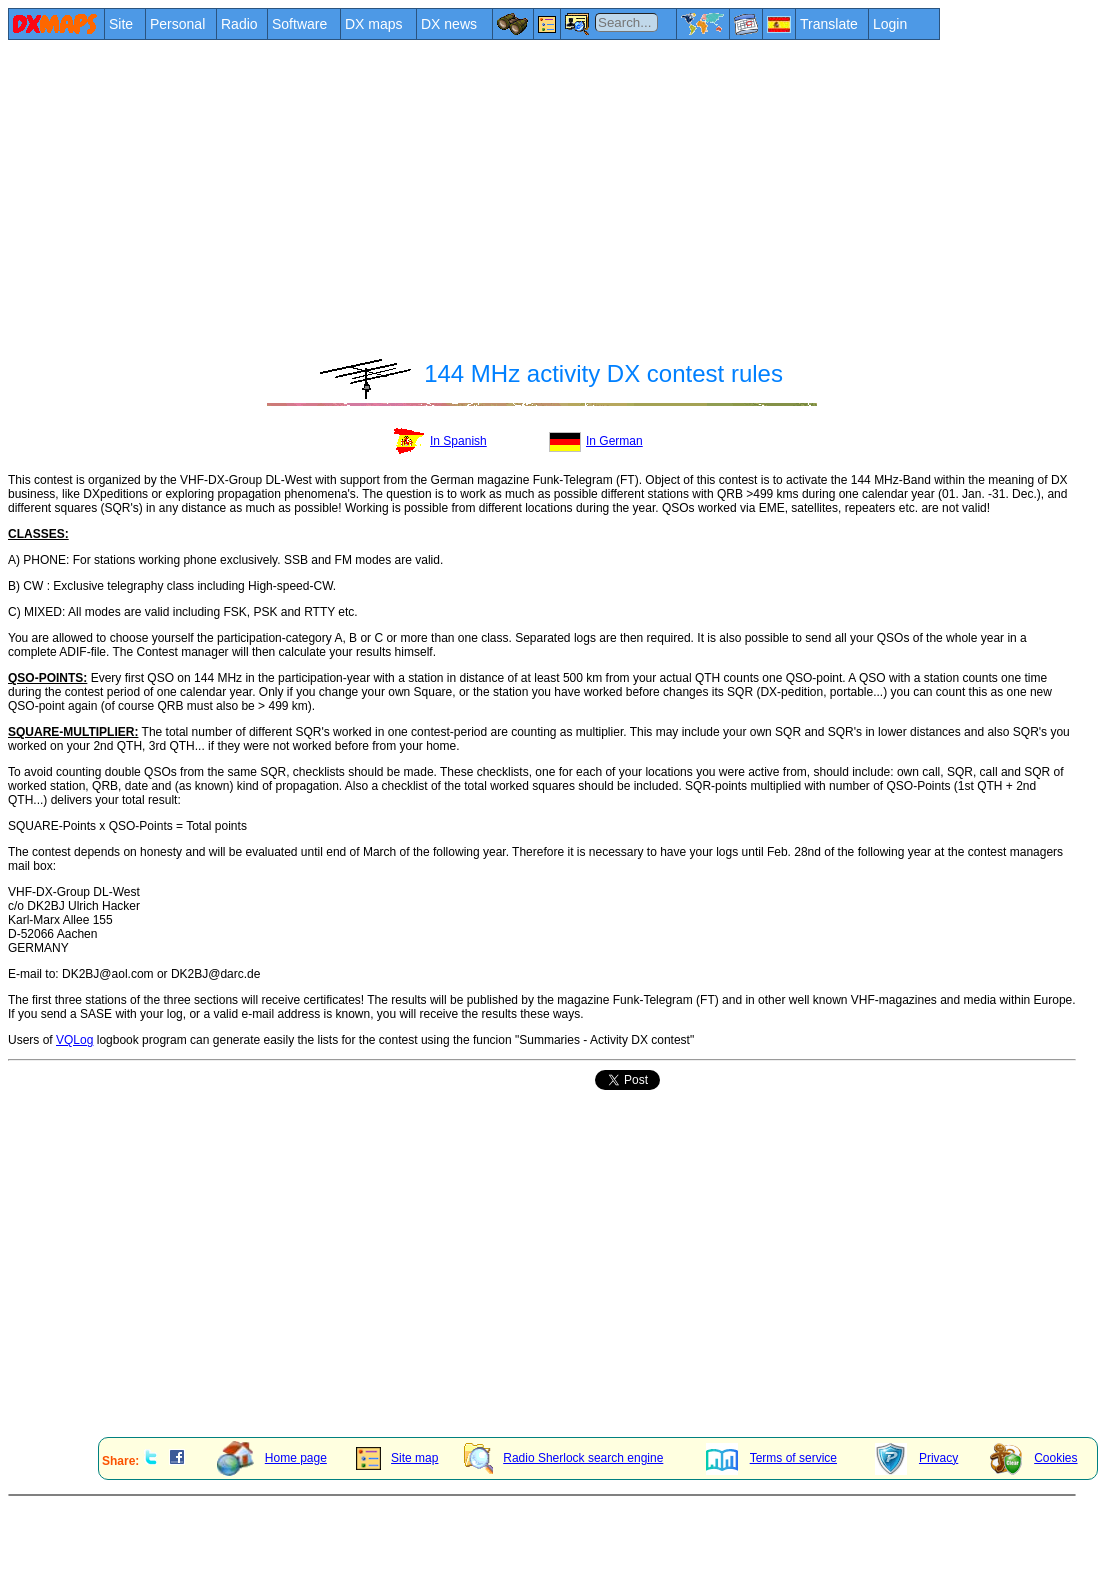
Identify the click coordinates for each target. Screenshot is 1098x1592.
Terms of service (771, 1458)
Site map (397, 1458)
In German (596, 441)
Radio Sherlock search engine (563, 1458)
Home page (272, 1458)
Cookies (1033, 1458)
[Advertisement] (380, 192)
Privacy (916, 1458)
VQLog (74, 1040)
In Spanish (438, 441)
